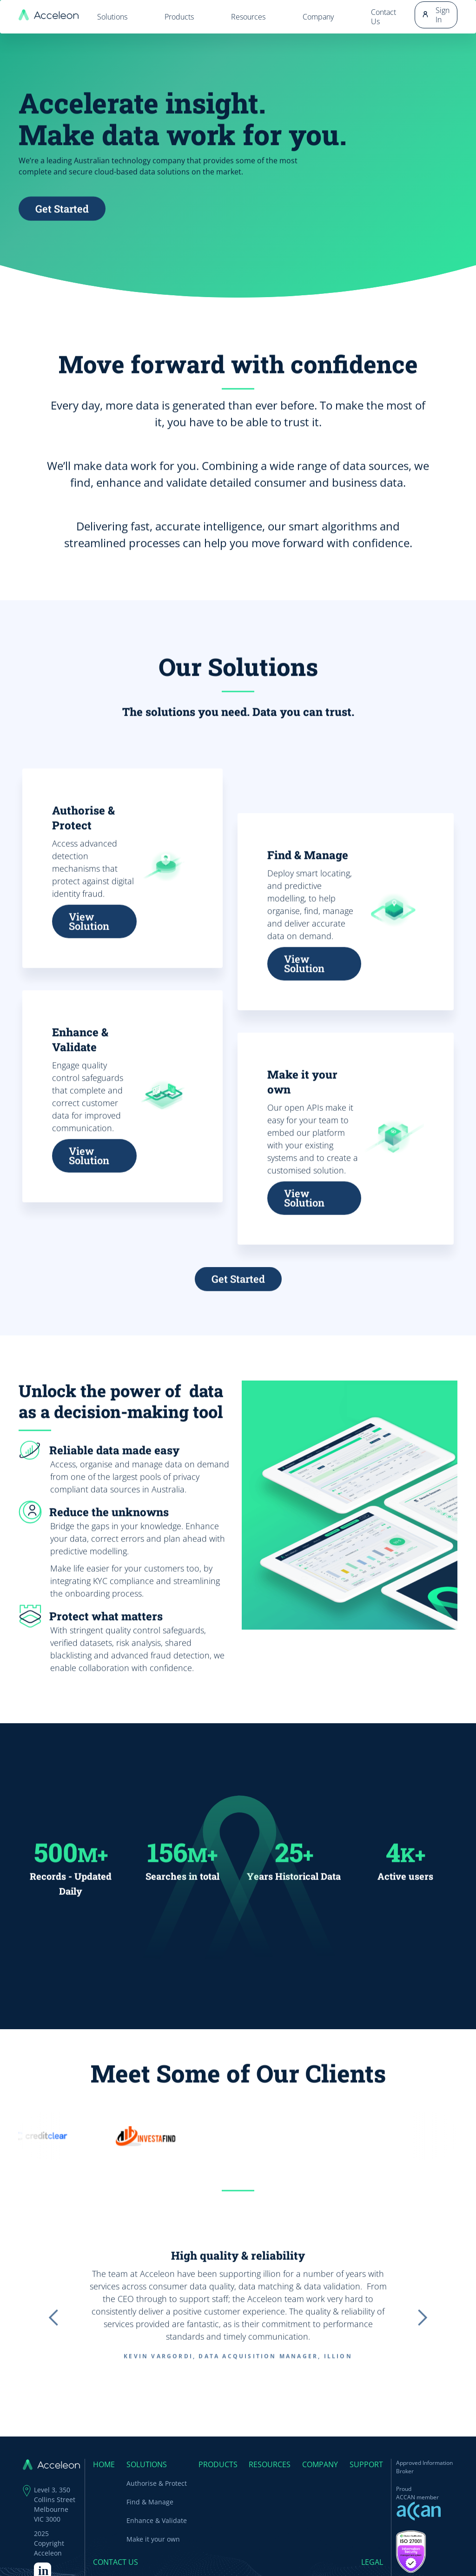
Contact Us (383, 17)
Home (104, 2464)
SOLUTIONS (146, 2464)
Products (179, 17)
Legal (372, 2562)
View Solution (89, 941)
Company (318, 17)
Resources (248, 17)
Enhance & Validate (156, 2520)
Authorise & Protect (156, 2483)
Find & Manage (149, 2501)
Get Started (62, 229)
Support (366, 2464)
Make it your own (153, 2539)
